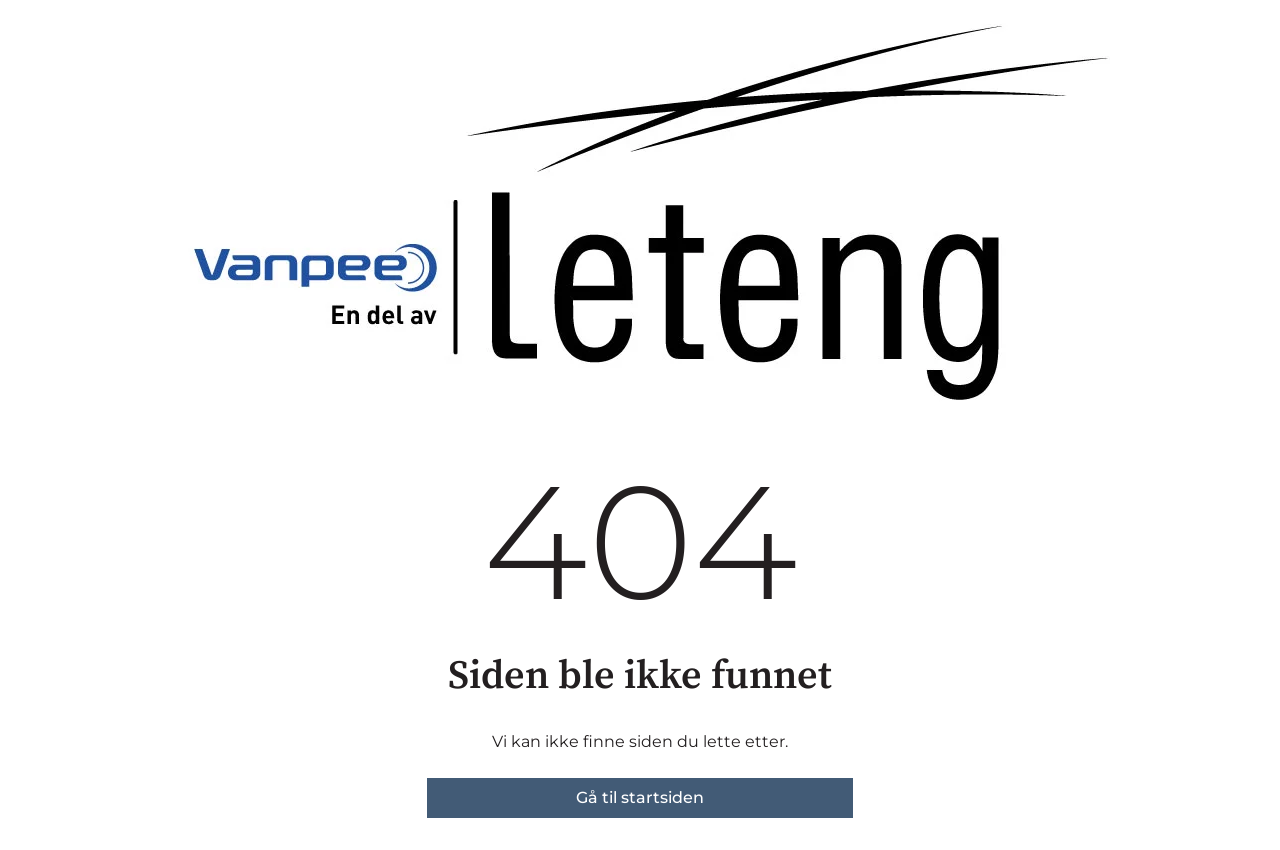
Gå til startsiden (640, 797)
